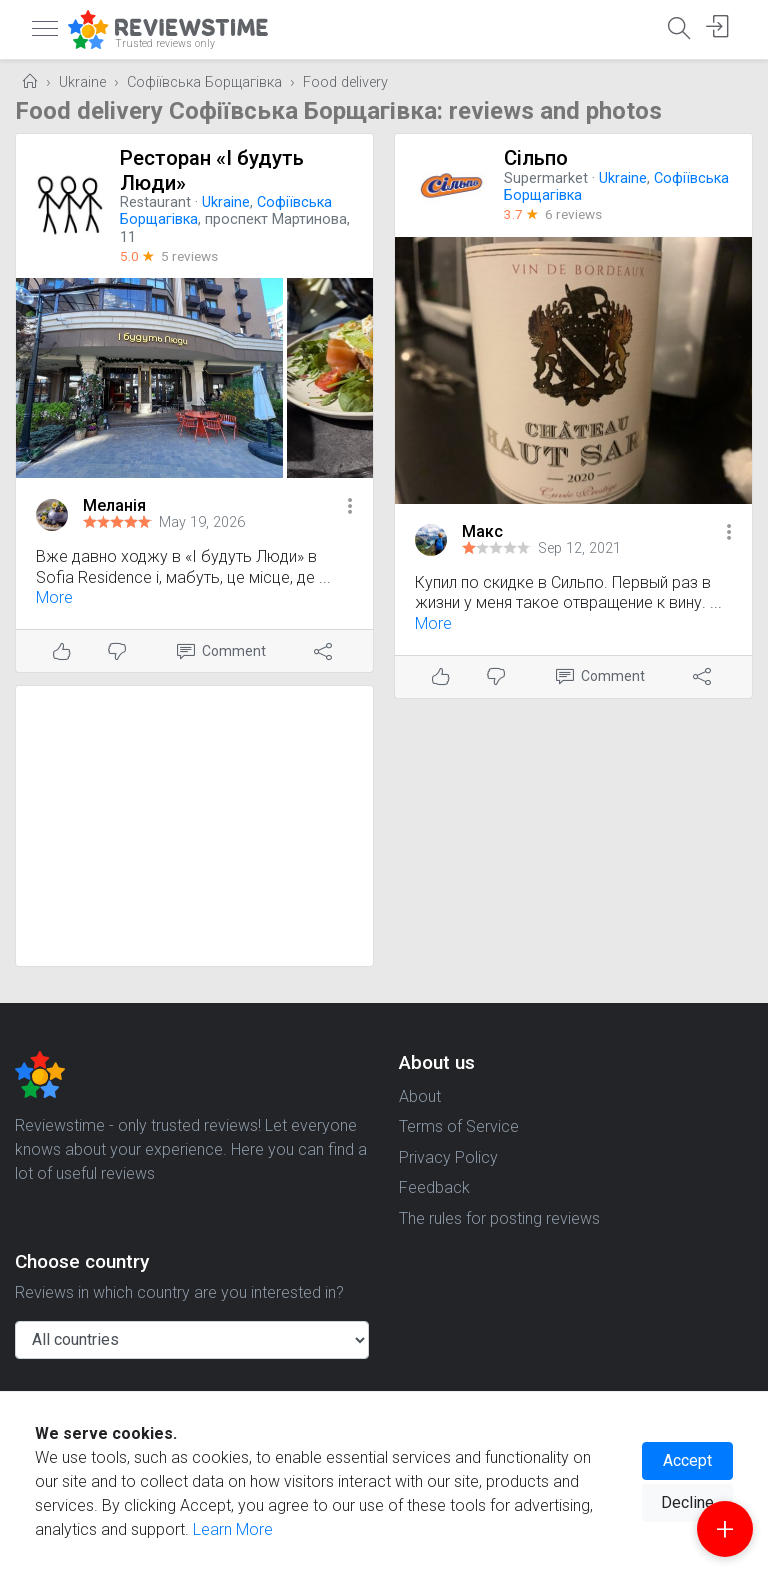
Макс (482, 531)
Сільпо (536, 158)
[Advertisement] (194, 826)
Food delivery (345, 82)
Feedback (434, 1187)
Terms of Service (459, 1126)
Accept (687, 1460)
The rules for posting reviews (499, 1218)
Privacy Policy (448, 1157)
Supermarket (546, 178)
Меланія (114, 505)
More (54, 597)
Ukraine (82, 82)
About (420, 1096)
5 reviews (189, 256)
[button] (350, 507)
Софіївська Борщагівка (204, 82)
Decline (687, 1502)
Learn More (233, 1529)
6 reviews (573, 214)
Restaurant (155, 202)
